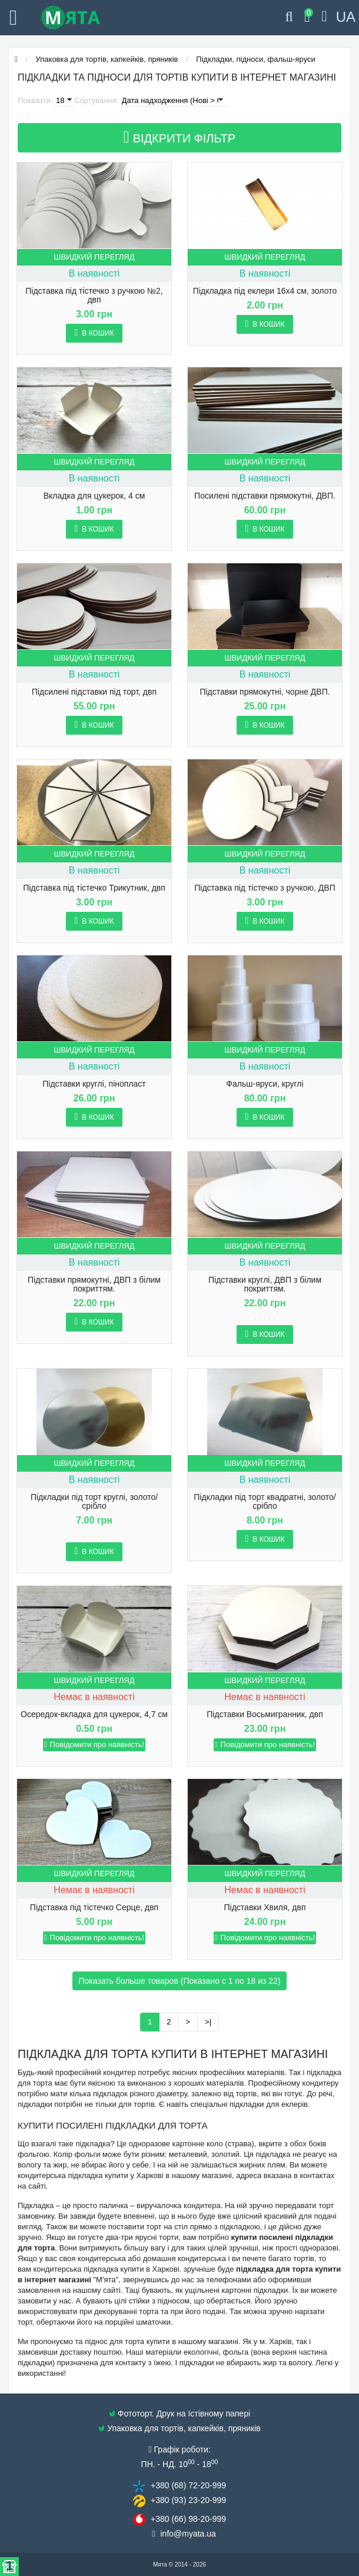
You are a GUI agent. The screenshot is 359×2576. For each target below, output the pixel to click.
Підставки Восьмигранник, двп (265, 1714)
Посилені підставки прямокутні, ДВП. (264, 496)
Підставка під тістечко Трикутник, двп (94, 888)
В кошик (94, 332)
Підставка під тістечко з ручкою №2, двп (93, 295)
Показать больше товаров (179, 1981)
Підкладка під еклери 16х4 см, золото (265, 291)
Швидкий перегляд (94, 257)
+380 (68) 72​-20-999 (188, 2485)
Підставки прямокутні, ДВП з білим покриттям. (94, 1284)
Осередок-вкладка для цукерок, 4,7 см (94, 1714)
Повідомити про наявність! (94, 1744)
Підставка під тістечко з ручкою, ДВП (264, 888)
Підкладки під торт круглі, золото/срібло (94, 1502)
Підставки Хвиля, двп (265, 1907)
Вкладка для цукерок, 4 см (94, 496)
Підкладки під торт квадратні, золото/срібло (264, 1502)
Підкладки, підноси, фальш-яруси (255, 59)
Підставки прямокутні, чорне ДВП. (265, 692)
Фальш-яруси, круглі (264, 1084)
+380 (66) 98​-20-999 (188, 2519)
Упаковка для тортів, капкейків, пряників (107, 59)
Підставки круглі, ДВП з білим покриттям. (264, 1284)
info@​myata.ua (188, 2533)
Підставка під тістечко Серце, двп (94, 1907)
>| (208, 2021)
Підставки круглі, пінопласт (93, 1084)
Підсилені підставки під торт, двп (94, 692)
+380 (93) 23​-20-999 (188, 2500)
